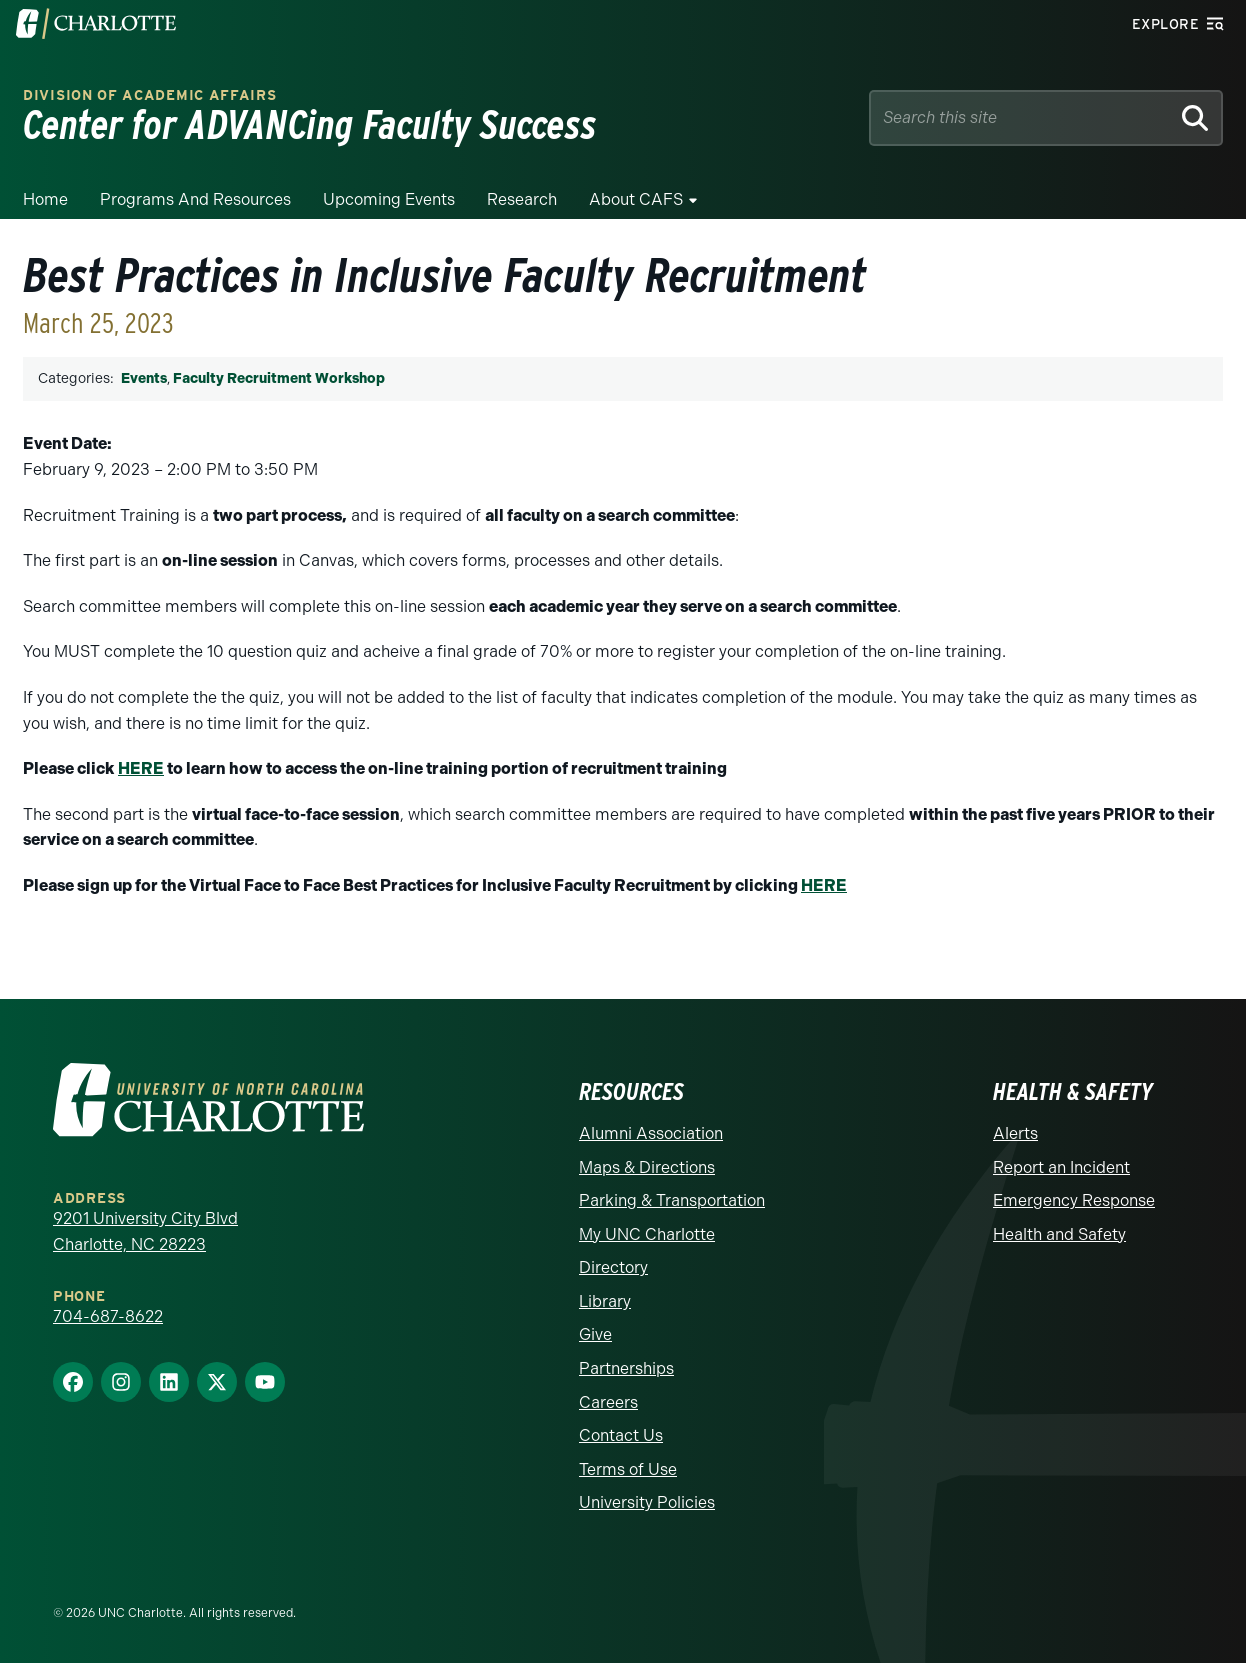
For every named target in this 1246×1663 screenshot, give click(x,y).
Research (522, 199)
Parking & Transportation (672, 1200)
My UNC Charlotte (647, 1234)
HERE (141, 768)
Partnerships (626, 1368)
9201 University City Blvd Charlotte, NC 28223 (145, 1231)
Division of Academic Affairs (150, 95)
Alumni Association (651, 1133)
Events (144, 378)
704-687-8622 (108, 1316)
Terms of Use (628, 1469)
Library (605, 1301)
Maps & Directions (647, 1167)
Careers (608, 1402)
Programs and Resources (195, 199)
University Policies (647, 1502)
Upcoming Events (389, 199)
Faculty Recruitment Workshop (279, 378)
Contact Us (621, 1435)
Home (45, 199)
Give (595, 1334)
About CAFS (636, 199)
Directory (613, 1267)
